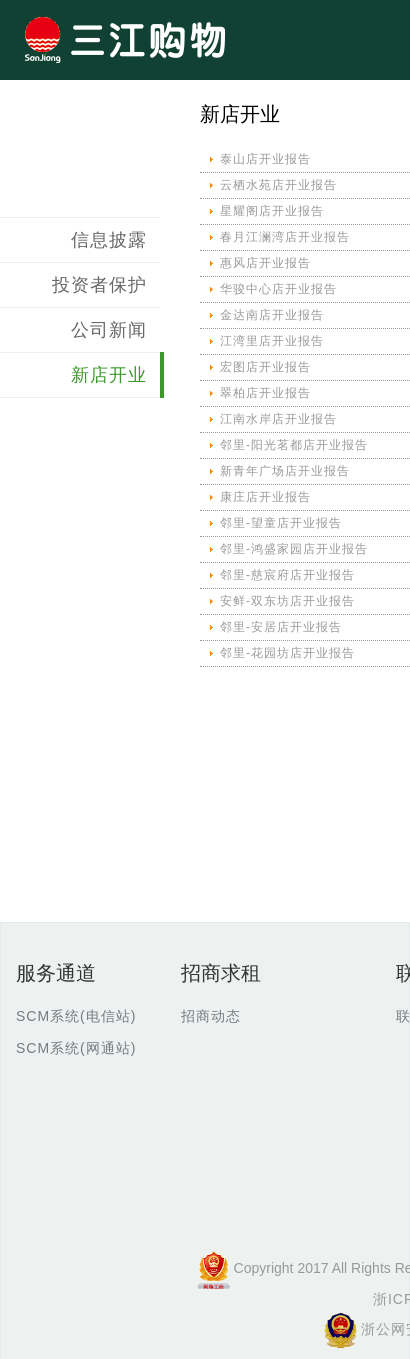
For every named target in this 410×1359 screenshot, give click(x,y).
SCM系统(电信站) (76, 1016)
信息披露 (109, 240)
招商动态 (211, 1016)
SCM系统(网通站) (76, 1048)
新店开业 (109, 375)
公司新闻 (109, 330)
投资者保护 (99, 285)
